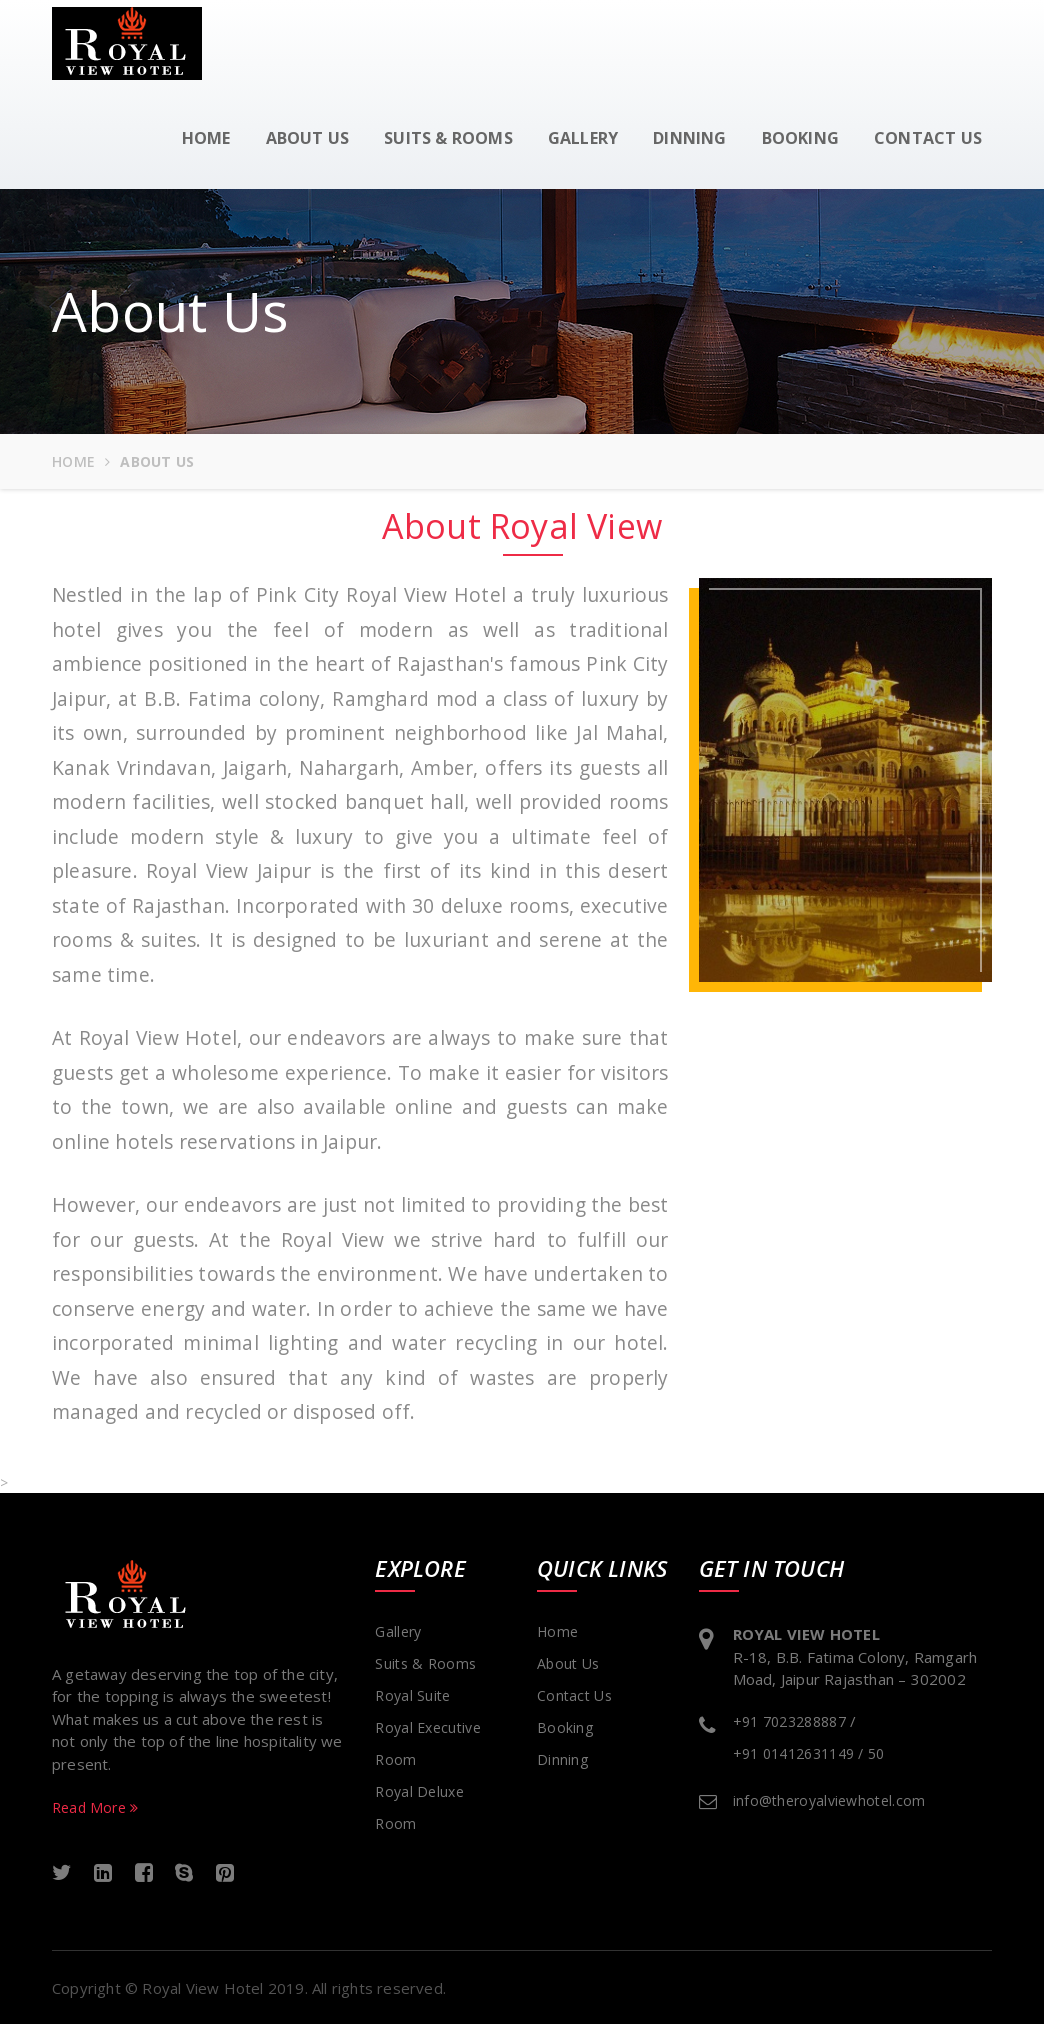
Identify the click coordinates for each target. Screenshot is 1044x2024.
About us (308, 138)
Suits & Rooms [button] (448, 138)
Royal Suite (412, 1695)
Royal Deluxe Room (419, 1807)
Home (206, 138)
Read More (95, 1807)
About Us (568, 1663)
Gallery (583, 138)
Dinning (689, 138)
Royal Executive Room (428, 1743)
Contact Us (574, 1695)
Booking (800, 138)
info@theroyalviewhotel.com (829, 1800)
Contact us (928, 138)
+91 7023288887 (789, 1721)
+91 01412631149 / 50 (809, 1753)
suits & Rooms (425, 1663)
